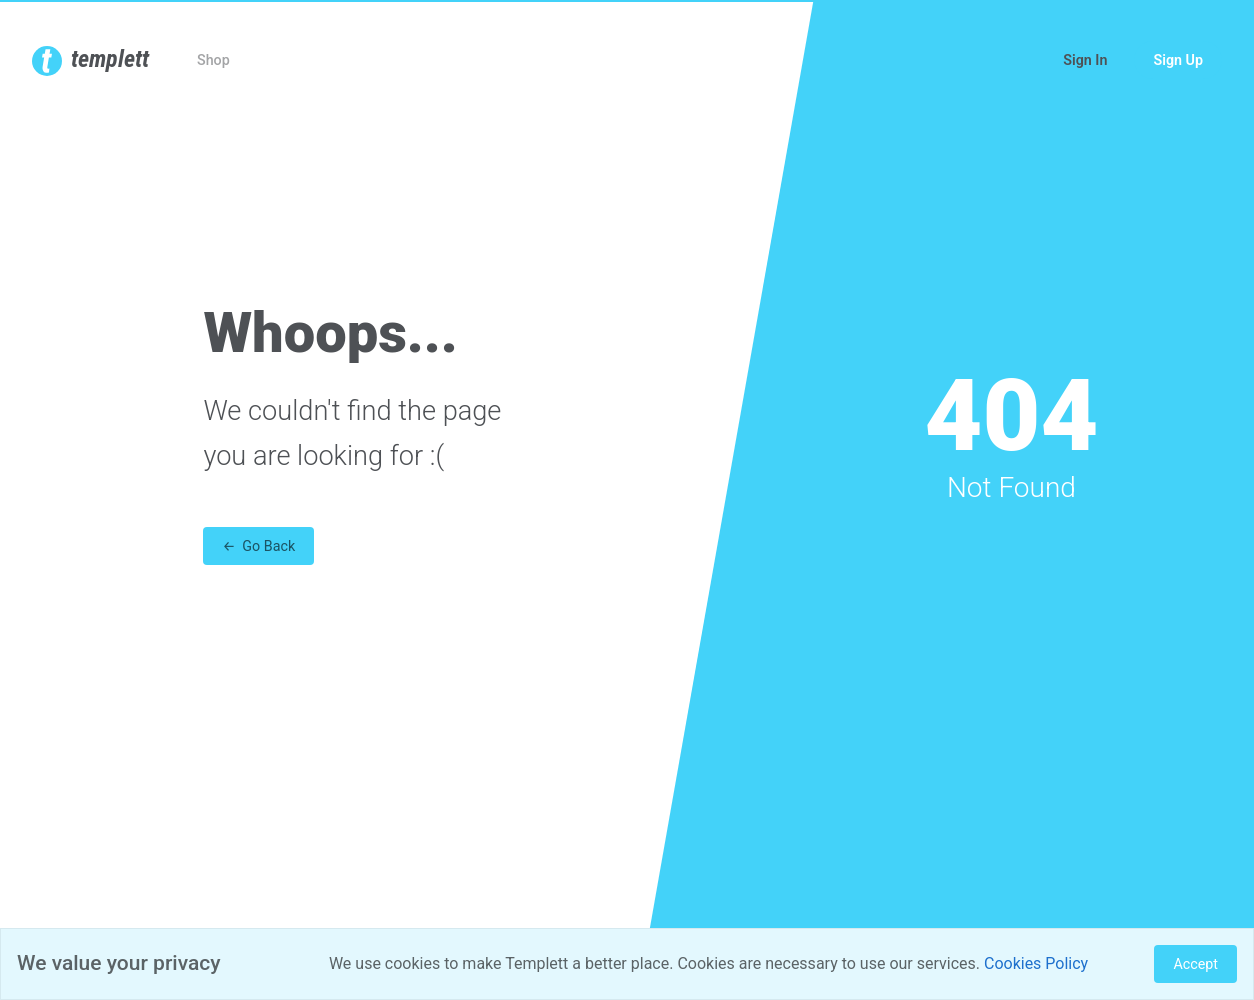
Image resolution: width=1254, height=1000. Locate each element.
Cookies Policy (1036, 963)
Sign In (1085, 60)
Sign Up (1178, 60)
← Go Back (258, 546)
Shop (213, 60)
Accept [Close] (1195, 964)
